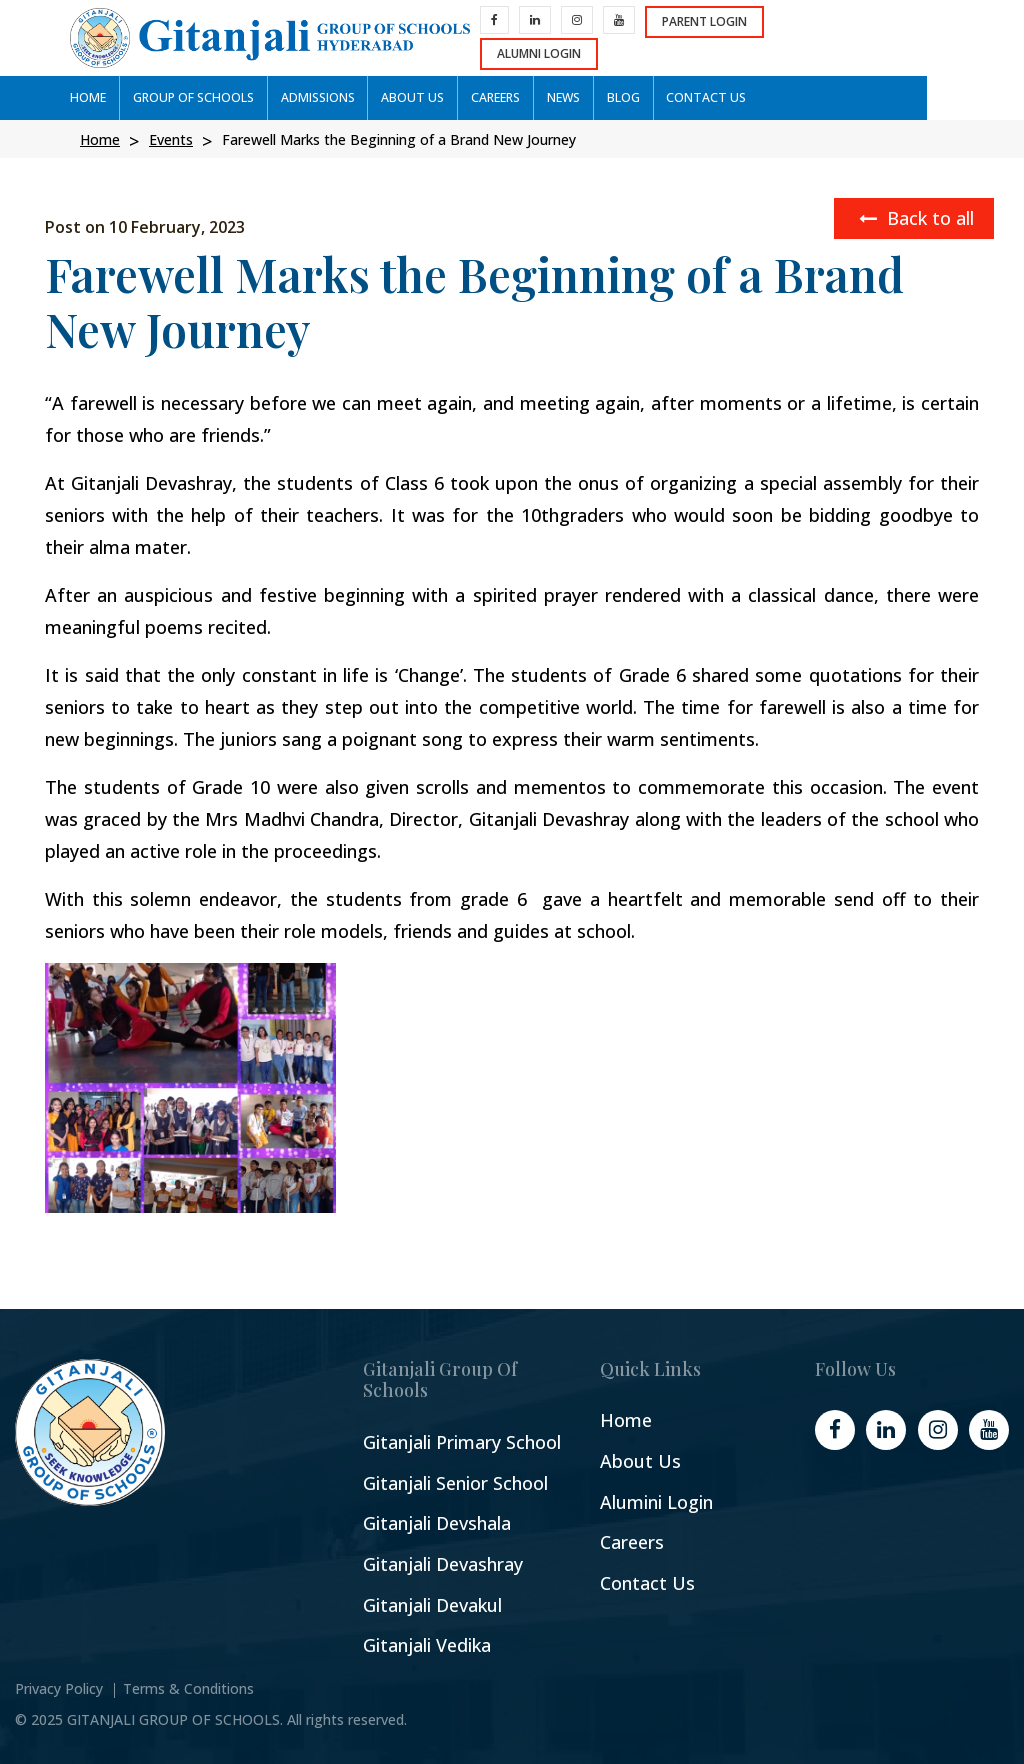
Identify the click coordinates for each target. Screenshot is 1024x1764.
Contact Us (647, 1583)
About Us (640, 1461)
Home (87, 97)
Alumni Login (895, 37)
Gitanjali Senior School (455, 1483)
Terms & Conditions (188, 1689)
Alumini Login (656, 1502)
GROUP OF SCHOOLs (189, 97)
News (549, 97)
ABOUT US (403, 97)
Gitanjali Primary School (462, 1442)
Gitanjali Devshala (437, 1523)
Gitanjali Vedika (427, 1645)
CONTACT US (688, 97)
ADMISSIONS (310, 97)
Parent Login (766, 37)
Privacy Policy (59, 1689)
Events (171, 139)
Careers (632, 1542)
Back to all (916, 218)
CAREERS (483, 97)
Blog (607, 97)
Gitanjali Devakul (432, 1605)
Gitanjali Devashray (443, 1564)
